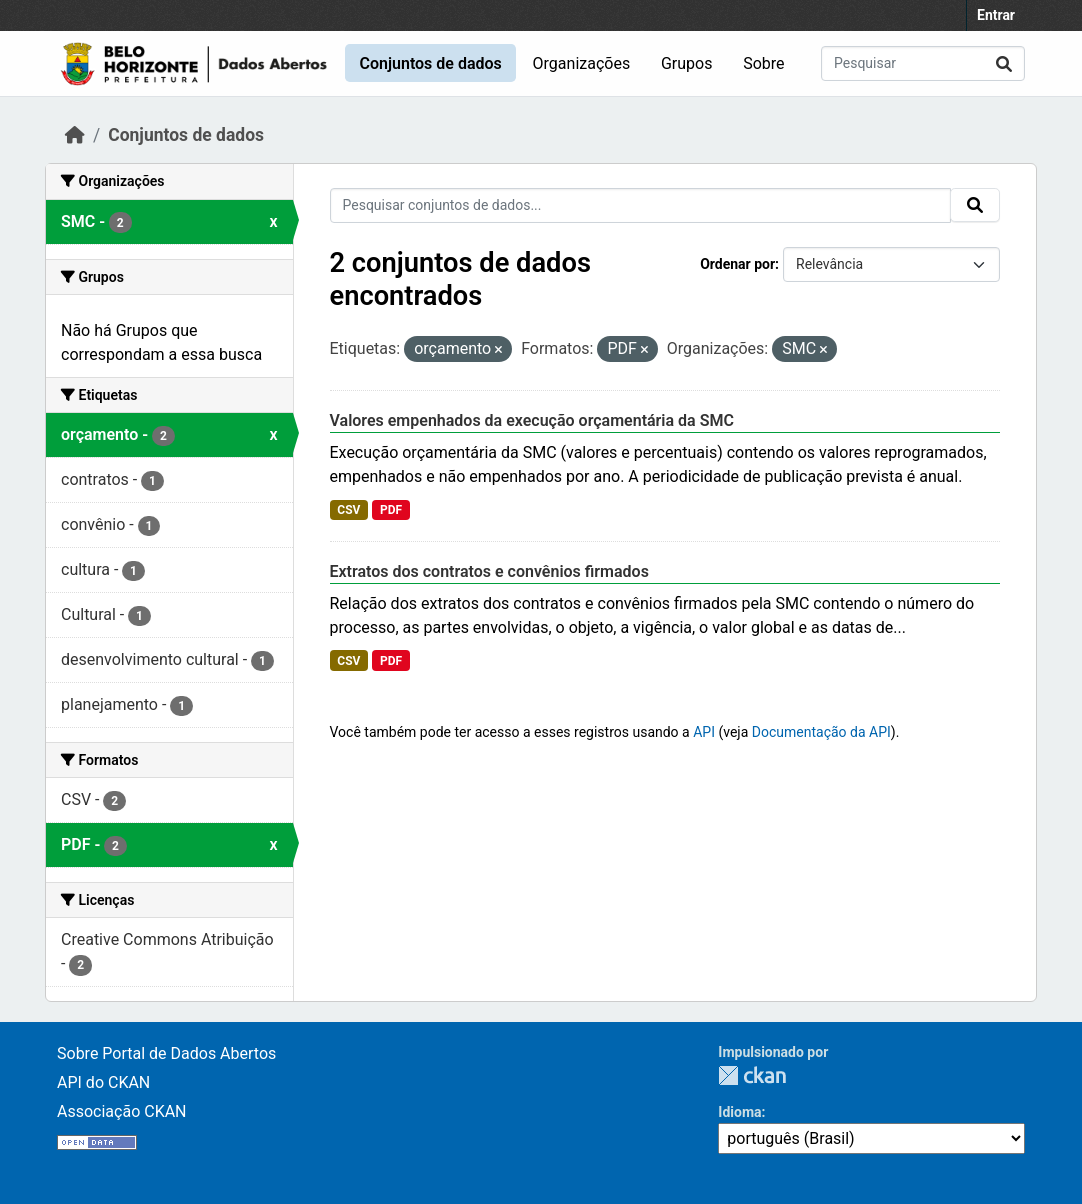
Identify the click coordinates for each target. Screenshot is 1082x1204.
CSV (348, 510)
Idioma (739, 1112)
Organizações (582, 63)
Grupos (687, 63)
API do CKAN (103, 1082)
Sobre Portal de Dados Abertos (166, 1053)
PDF (391, 510)
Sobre (763, 63)
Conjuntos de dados (430, 63)
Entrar (996, 15)
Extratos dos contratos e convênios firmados (489, 571)
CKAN (752, 1075)
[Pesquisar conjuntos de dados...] (923, 63)
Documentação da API (821, 732)
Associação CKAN (122, 1111)
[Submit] (1004, 63)
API (704, 732)
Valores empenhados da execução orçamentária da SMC (532, 420)
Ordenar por (737, 264)
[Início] (75, 135)
